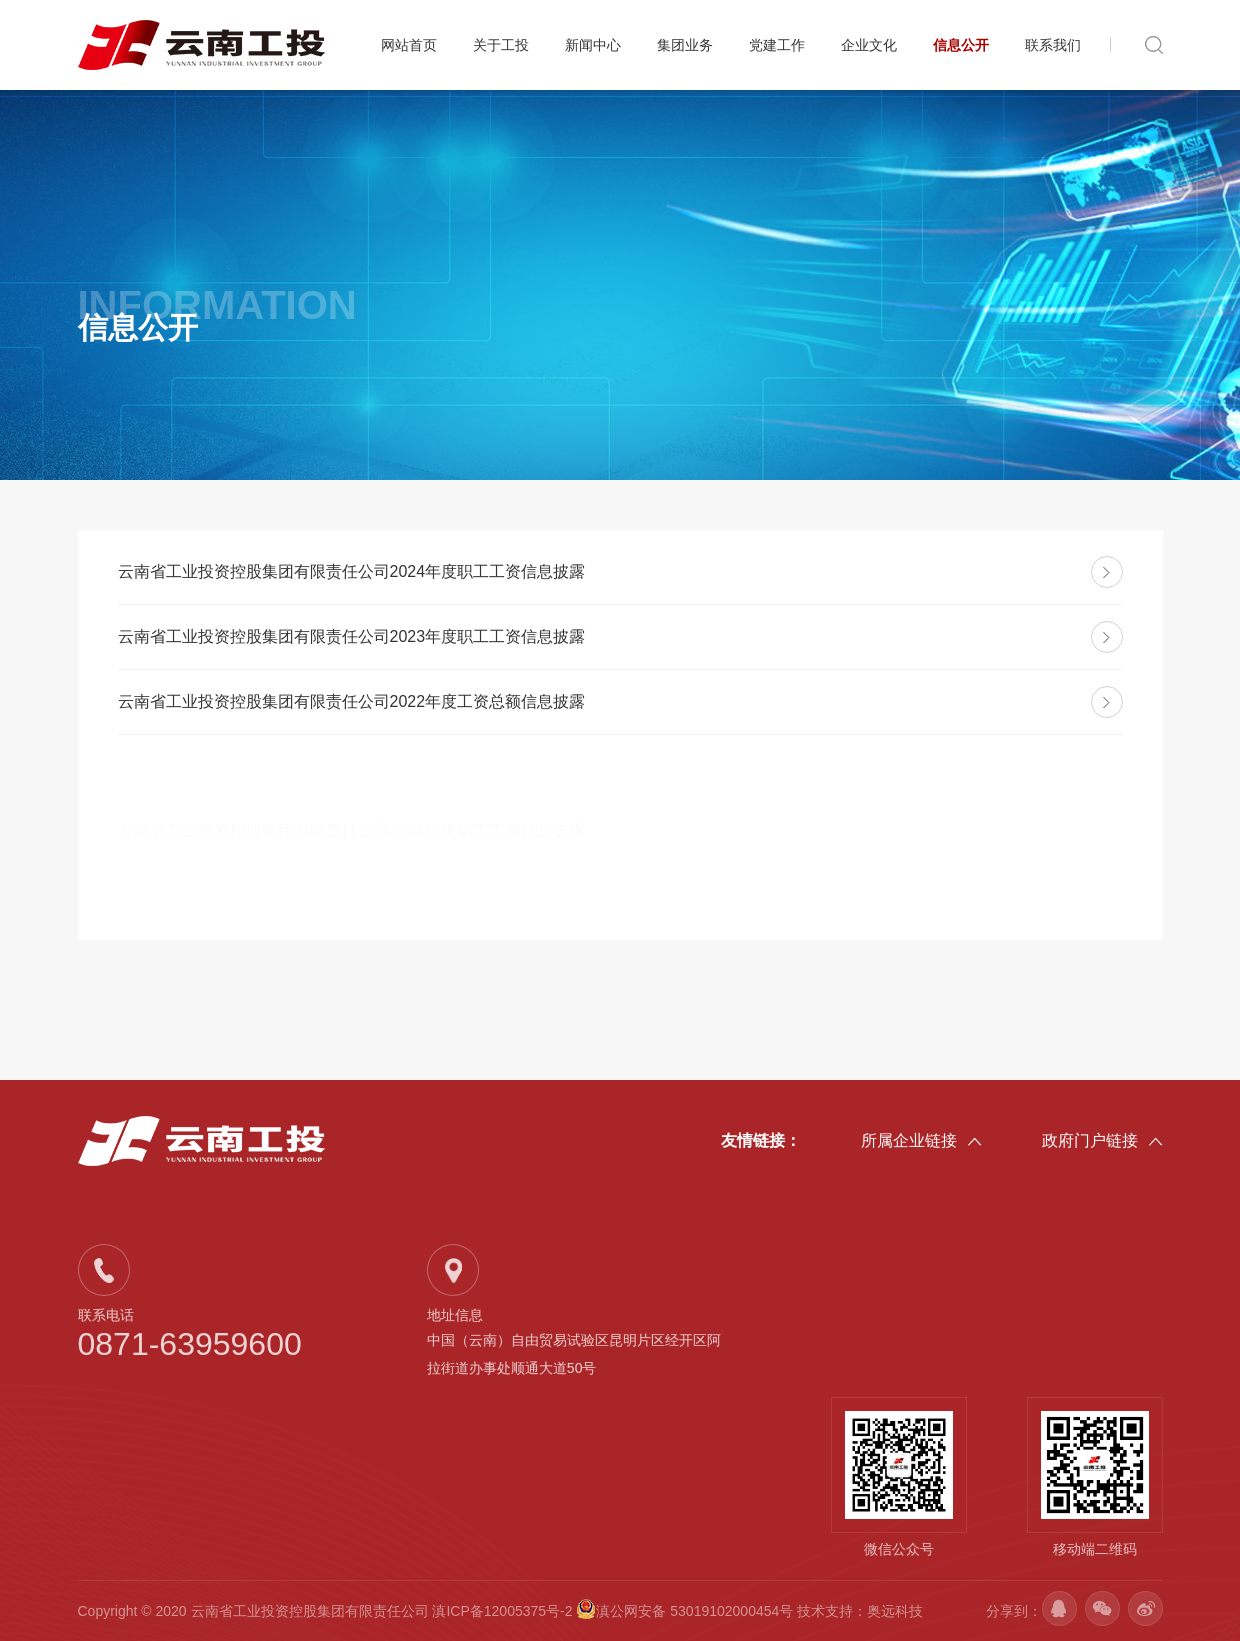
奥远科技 (895, 1611)
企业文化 (869, 45)
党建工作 (777, 45)
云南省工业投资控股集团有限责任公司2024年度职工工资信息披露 (352, 571)
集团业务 (685, 45)
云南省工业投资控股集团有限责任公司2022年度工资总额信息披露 (352, 701)
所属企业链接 (921, 1142)
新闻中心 (593, 45)
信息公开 (961, 45)
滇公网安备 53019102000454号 (686, 1611)
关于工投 (501, 45)
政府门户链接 (1102, 1142)
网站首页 (409, 45)
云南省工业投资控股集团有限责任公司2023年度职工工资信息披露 (352, 636)
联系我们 (1053, 45)
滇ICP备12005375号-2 (502, 1611)
